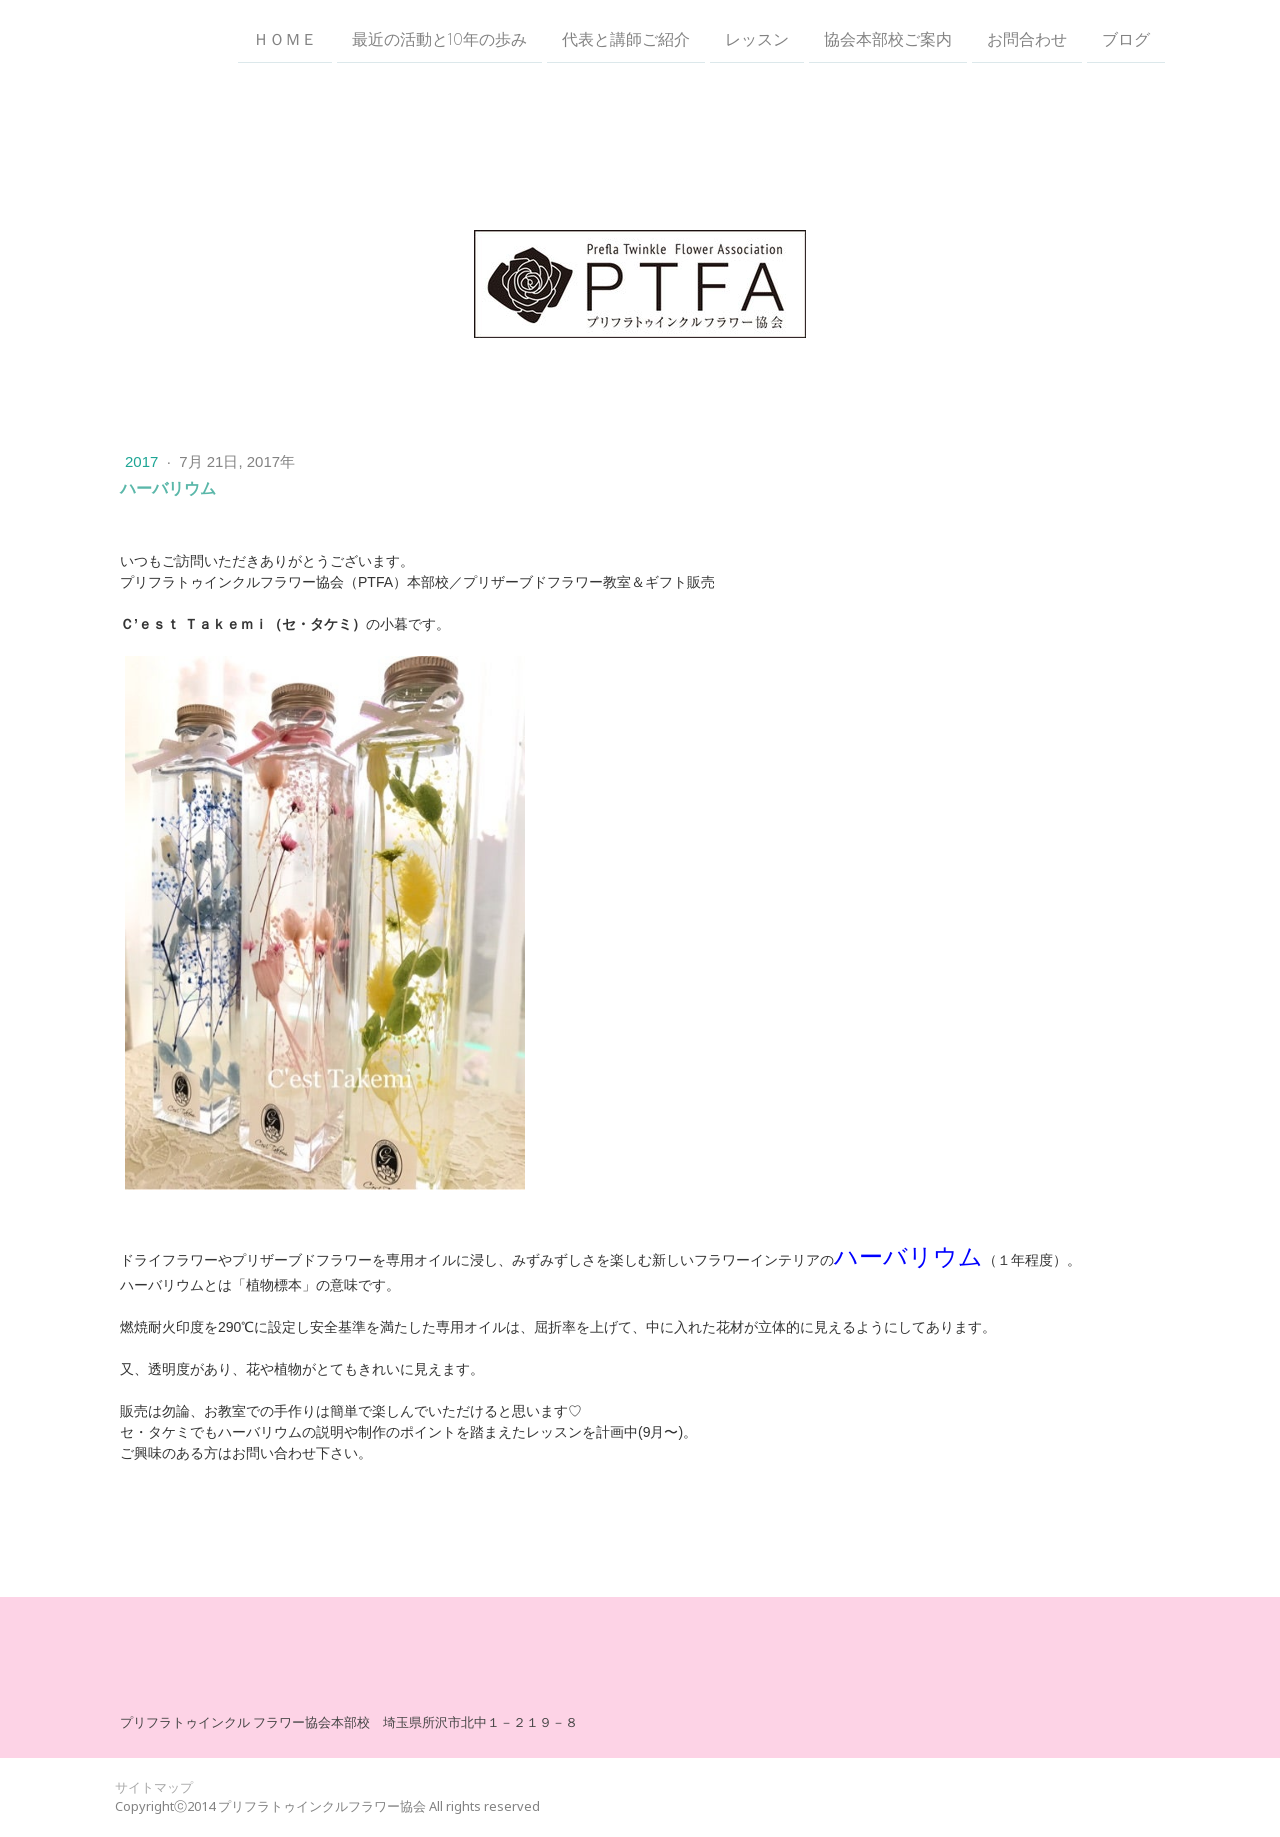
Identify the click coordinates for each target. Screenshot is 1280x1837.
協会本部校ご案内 (888, 39)
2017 (144, 461)
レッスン (757, 39)
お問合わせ (1027, 39)
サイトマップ (154, 1787)
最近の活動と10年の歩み (439, 39)
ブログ (1126, 39)
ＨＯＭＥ (285, 39)
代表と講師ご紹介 (626, 39)
